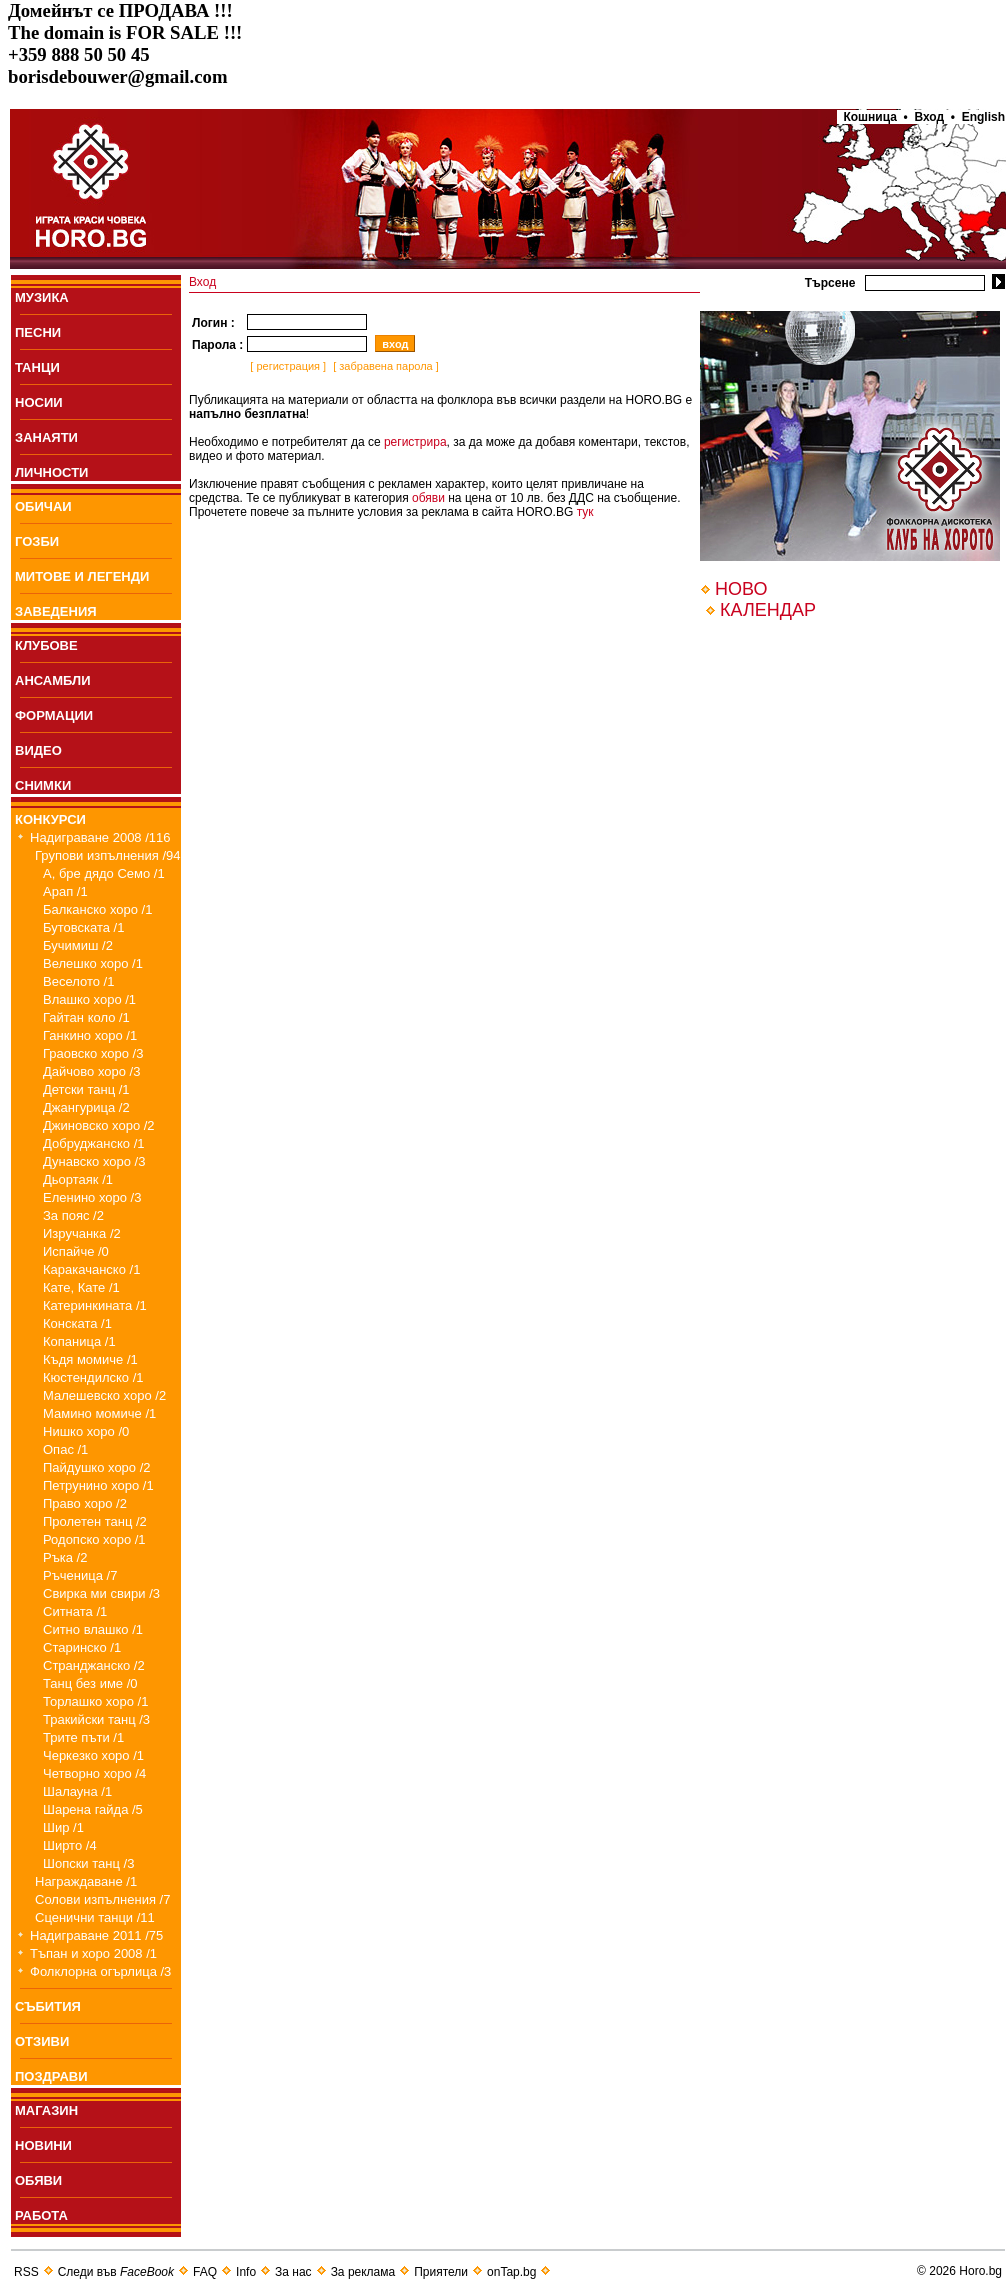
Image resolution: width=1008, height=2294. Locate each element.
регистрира (415, 442)
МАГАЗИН (46, 2110)
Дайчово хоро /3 (91, 1071)
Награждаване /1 (86, 1881)
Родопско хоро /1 (94, 1539)
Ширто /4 (70, 1845)
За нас (293, 2272)
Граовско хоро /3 (93, 1053)
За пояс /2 (73, 1215)
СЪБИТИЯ (48, 2006)
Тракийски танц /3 (96, 1719)
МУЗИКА (42, 297)
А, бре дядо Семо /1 (104, 873)
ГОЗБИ (37, 541)
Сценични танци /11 (95, 1917)
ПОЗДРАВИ (51, 2076)
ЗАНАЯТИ (46, 437)
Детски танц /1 (86, 1089)
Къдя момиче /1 (90, 1359)
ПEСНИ (38, 332)
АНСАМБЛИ (53, 680)
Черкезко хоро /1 (93, 1755)
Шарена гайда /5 (93, 1809)
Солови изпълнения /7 (102, 1899)
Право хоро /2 (85, 1503)
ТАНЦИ (37, 367)
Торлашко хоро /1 (95, 1701)
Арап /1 (65, 891)
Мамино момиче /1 (99, 1413)
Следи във (116, 2272)
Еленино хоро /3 (92, 1197)
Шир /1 (63, 1827)
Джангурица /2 (86, 1107)
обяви (428, 498)
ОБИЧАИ (43, 506)
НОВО (741, 589)
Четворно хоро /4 (94, 1773)
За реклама (363, 2272)
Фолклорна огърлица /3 (100, 1971)
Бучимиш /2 (78, 945)
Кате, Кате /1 (81, 1287)
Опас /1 (65, 1449)
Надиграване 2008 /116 (100, 837)
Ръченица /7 (80, 1575)
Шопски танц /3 (88, 1863)
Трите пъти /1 (83, 1737)
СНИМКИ (43, 785)
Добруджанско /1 (94, 1143)
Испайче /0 (76, 1251)
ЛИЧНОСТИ (51, 472)
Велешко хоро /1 (93, 963)
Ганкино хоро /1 (90, 1035)
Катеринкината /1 (95, 1305)
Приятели (441, 2272)
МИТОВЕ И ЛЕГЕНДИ (82, 576)
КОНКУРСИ (50, 819)
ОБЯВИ (38, 2180)
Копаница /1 (79, 1341)
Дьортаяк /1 (78, 1179)
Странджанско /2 (94, 1665)
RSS (26, 2272)
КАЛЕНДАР (768, 610)
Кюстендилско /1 (93, 1377)
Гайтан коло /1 (86, 1017)
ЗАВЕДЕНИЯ (56, 611)
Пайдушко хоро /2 (97, 1467)
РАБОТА (41, 2215)
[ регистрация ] (286, 366)
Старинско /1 (82, 1647)
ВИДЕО (38, 750)
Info (246, 2272)
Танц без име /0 (90, 1683)
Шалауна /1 (77, 1791)
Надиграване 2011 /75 (96, 1935)
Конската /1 (77, 1323)
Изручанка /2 (82, 1233)
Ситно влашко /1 (93, 1629)
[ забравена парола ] (384, 366)
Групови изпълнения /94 (108, 855)
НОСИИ (39, 402)
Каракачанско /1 (91, 1269)
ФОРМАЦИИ (54, 715)
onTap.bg (511, 2272)
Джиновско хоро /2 (99, 1125)
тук (585, 512)
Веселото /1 (78, 981)
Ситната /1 (75, 1611)
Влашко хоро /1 (89, 999)
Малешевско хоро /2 (104, 1395)
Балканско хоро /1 (97, 909)
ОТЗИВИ (42, 2041)
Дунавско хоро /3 (94, 1161)
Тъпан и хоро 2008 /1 (93, 1953)
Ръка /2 (65, 1557)
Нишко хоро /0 (86, 1431)
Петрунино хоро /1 (98, 1485)
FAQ (205, 2272)
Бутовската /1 (83, 927)
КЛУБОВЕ (46, 645)
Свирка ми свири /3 (101, 1593)
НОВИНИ (43, 2145)
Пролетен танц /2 (95, 1521)
